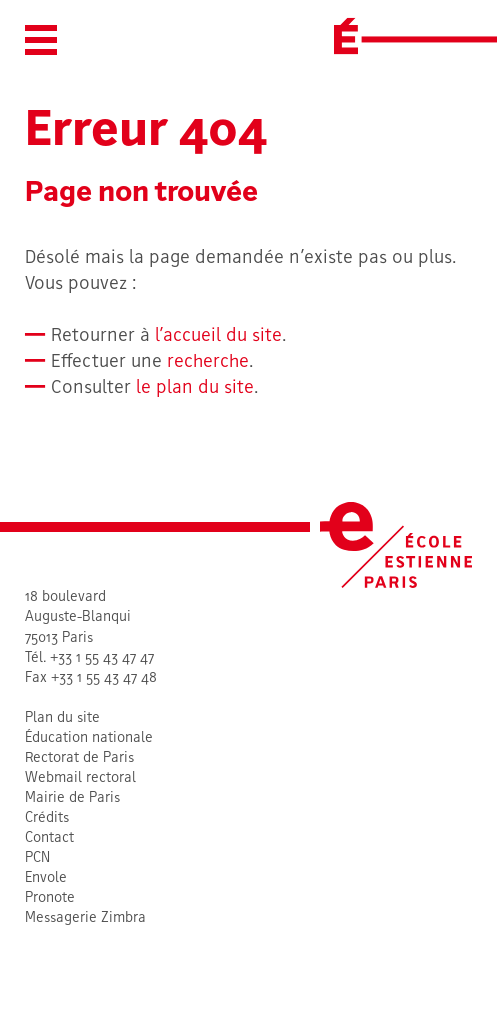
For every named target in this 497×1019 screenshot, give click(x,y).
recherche (208, 362)
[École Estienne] (346, 36)
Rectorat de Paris (79, 758)
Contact (49, 838)
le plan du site (195, 388)
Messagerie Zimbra (85, 918)
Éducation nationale (89, 738)
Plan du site (62, 718)
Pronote (50, 898)
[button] (41, 40)
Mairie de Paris (72, 798)
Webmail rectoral (80, 778)
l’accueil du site (218, 336)
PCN (37, 858)
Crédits (47, 818)
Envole (46, 878)
